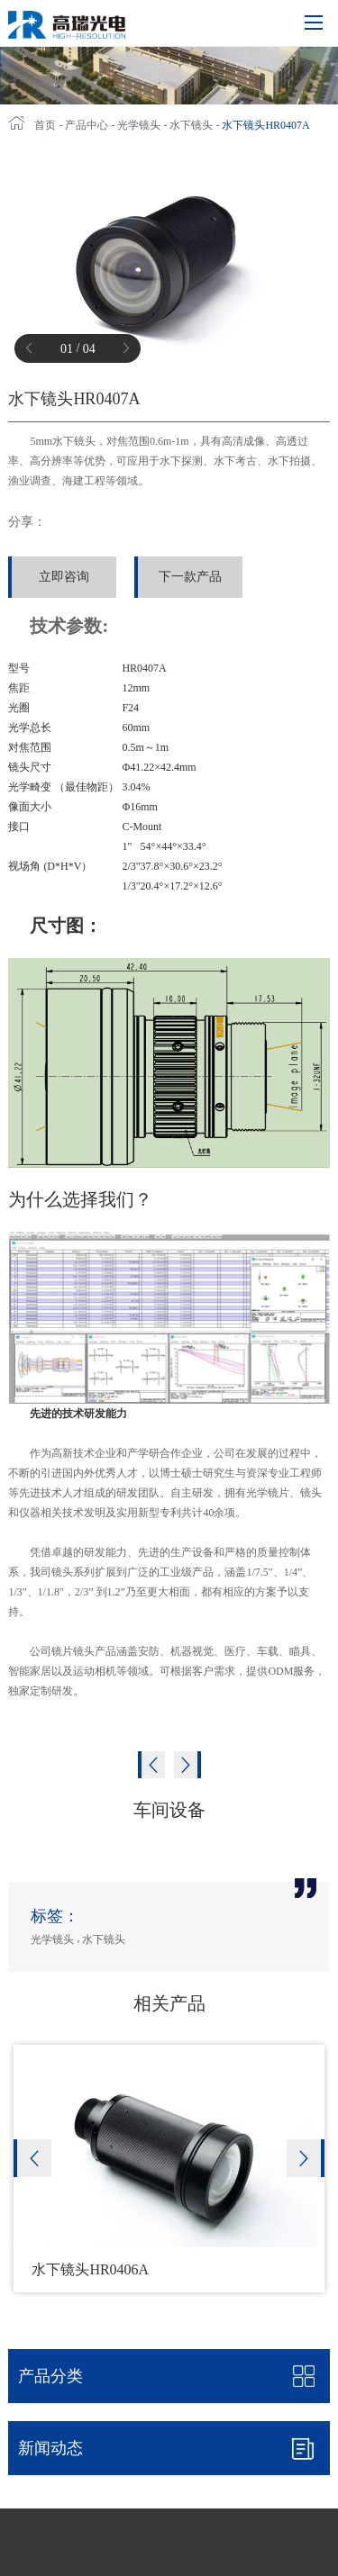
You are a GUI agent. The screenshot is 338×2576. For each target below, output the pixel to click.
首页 (45, 125)
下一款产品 (190, 576)
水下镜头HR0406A (90, 2269)
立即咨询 (64, 576)
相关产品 (169, 2003)
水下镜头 (191, 125)
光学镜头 (138, 125)
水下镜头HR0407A (265, 125)
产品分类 (50, 2376)
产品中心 (88, 125)
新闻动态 (173, 2448)
